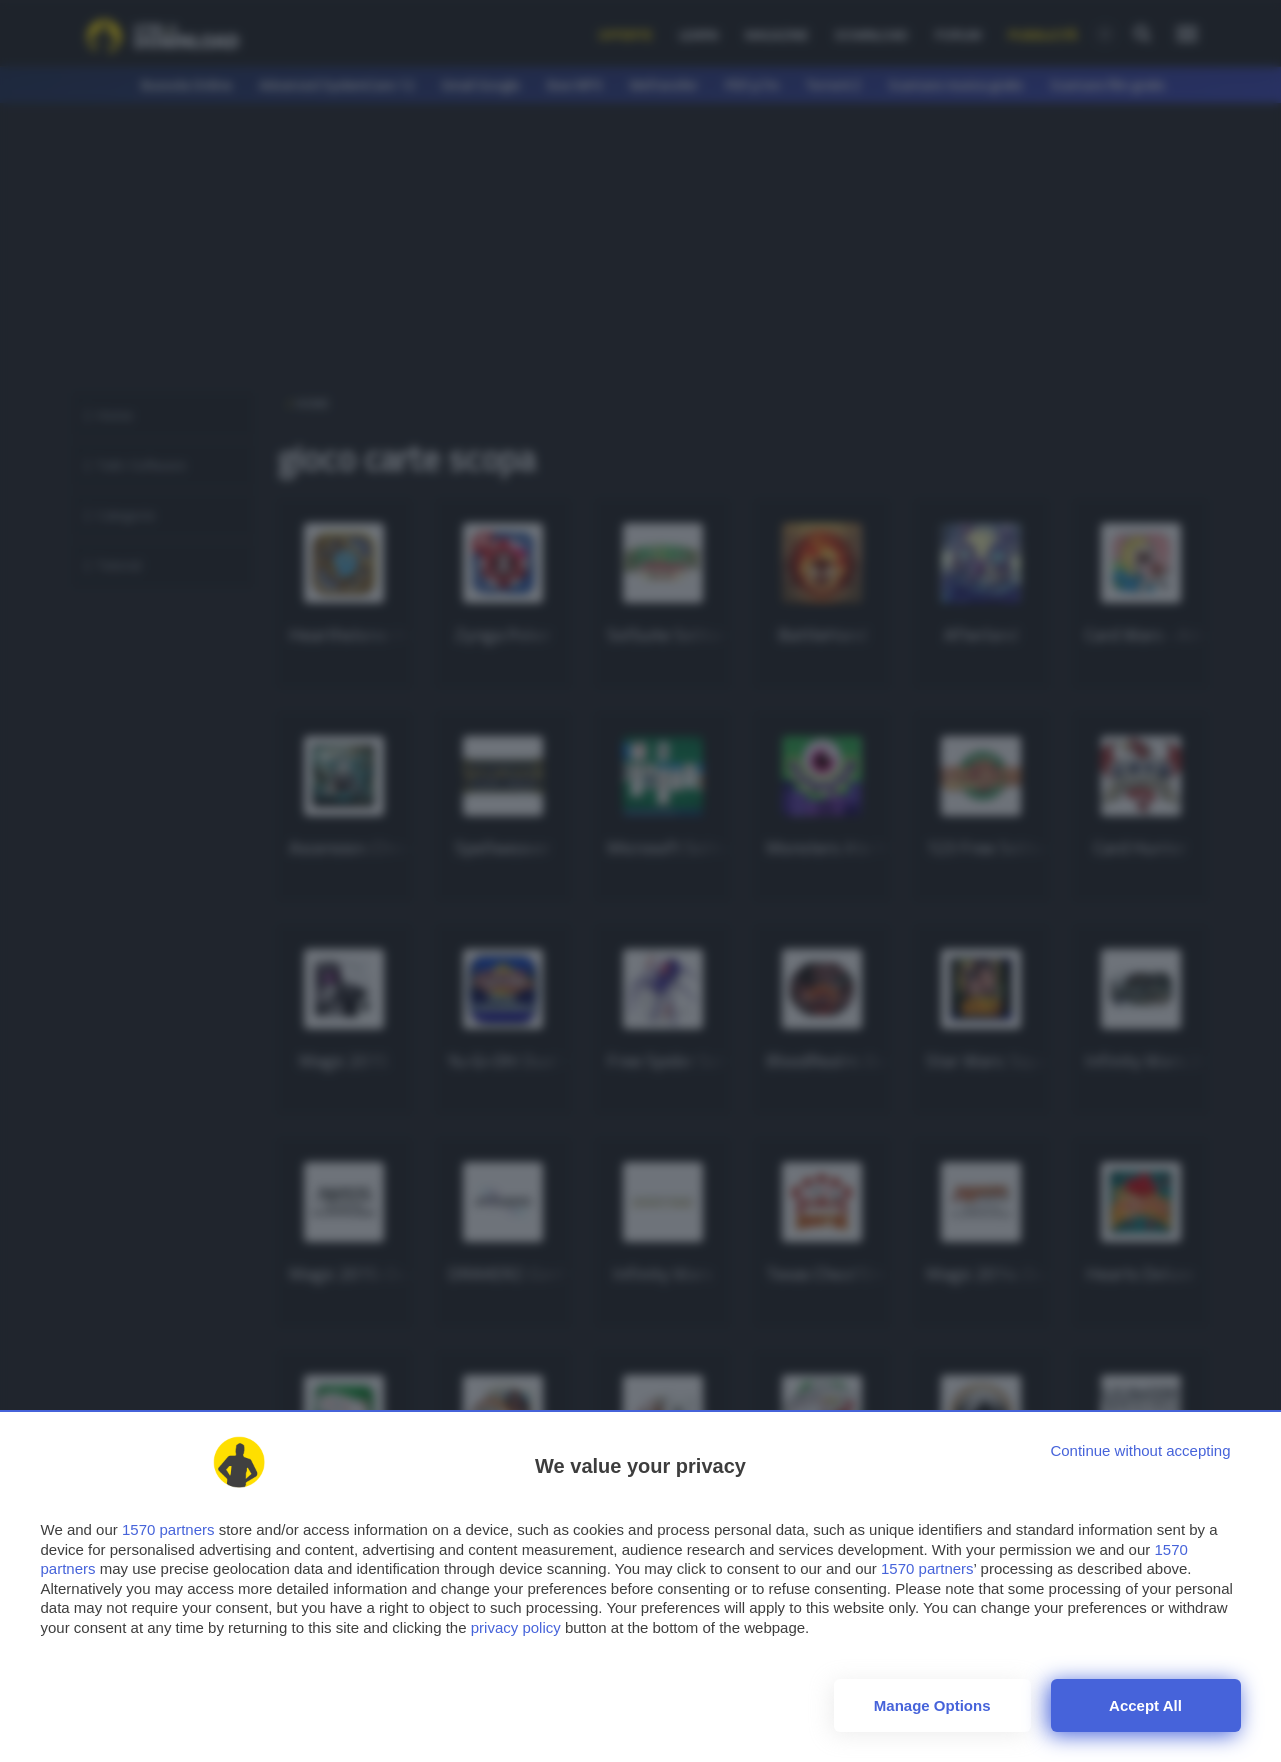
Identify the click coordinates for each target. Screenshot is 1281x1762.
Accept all (1145, 1705)
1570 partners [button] (168, 1529)
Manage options (932, 1705)
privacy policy (516, 1627)
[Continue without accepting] (1140, 1450)
